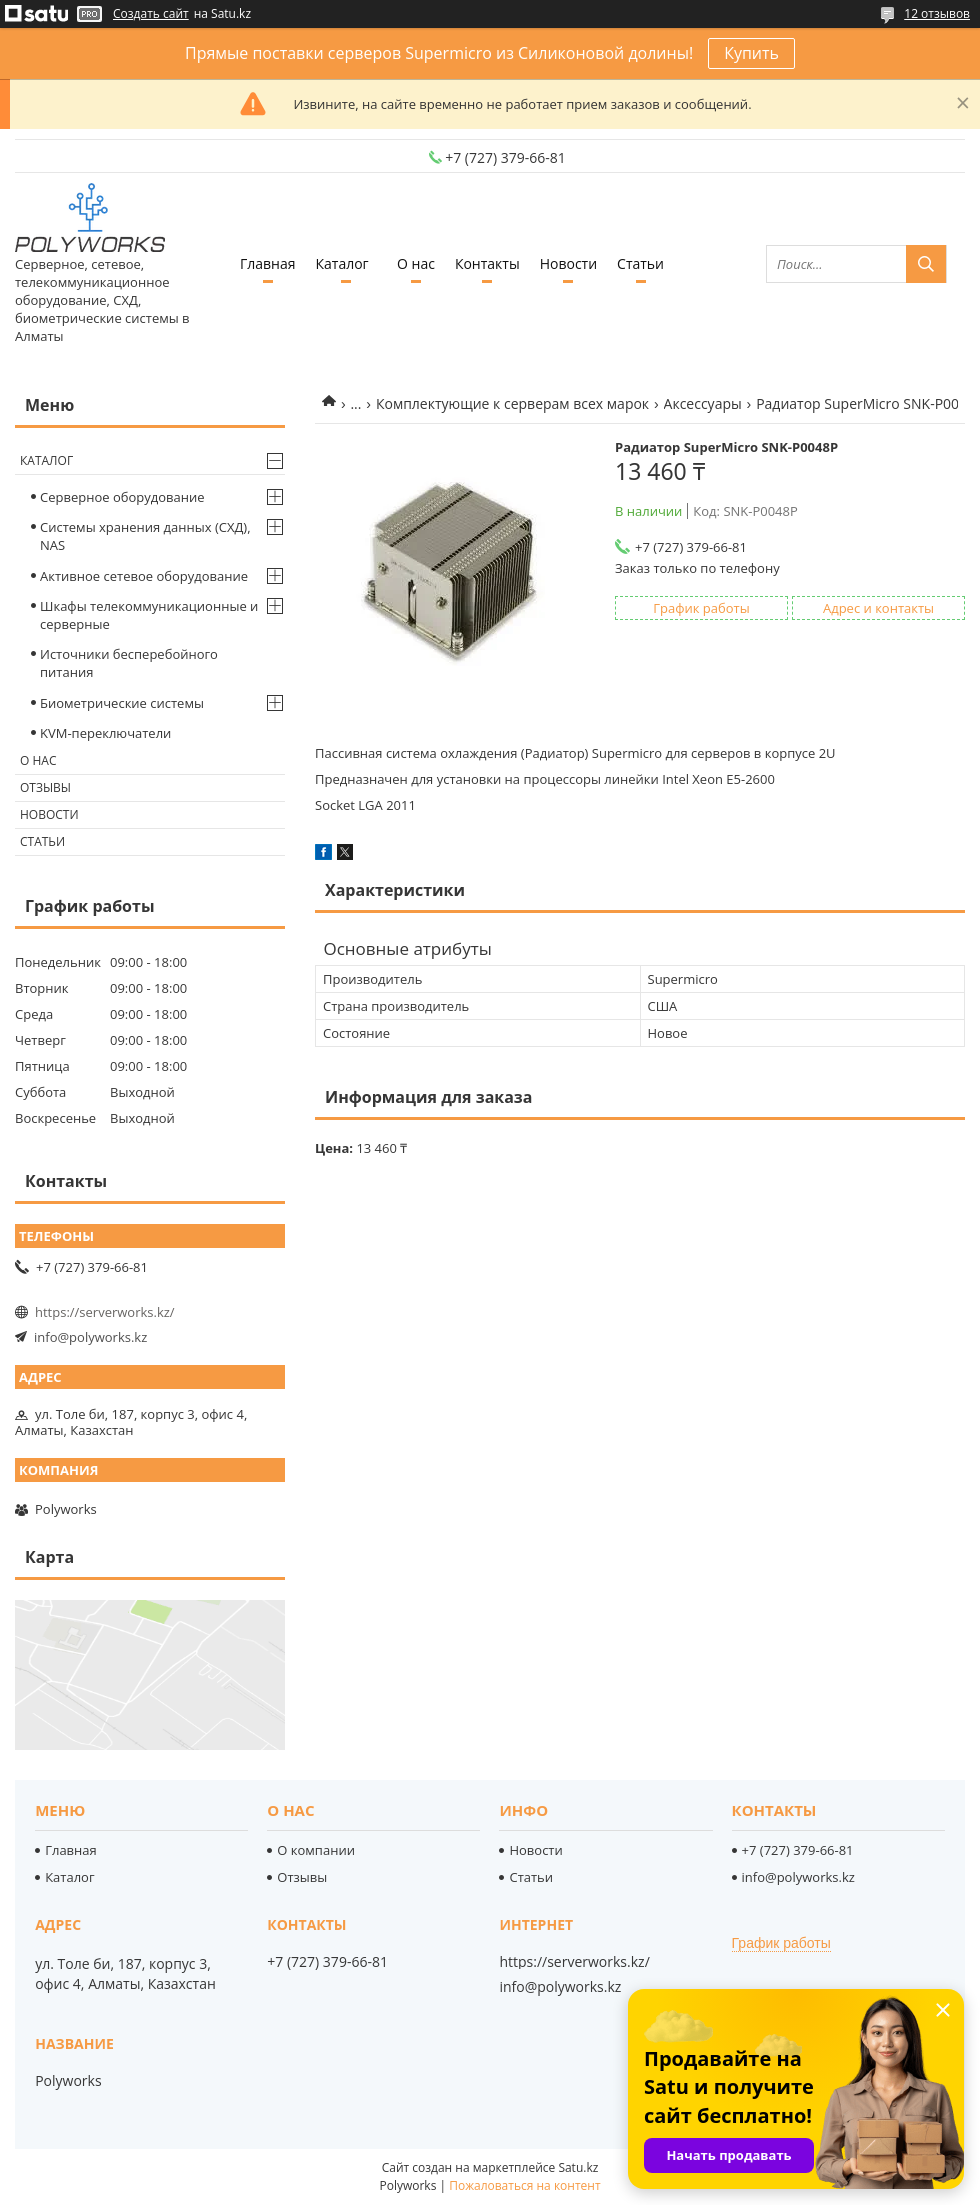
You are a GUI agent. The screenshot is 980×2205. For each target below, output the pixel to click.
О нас (416, 263)
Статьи (640, 263)
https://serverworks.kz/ (105, 1312)
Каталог (341, 263)
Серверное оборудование (122, 497)
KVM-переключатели (105, 733)
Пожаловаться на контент (524, 2185)
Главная (268, 263)
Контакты (487, 263)
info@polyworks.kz (90, 1337)
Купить (751, 53)
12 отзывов (937, 13)
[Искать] (926, 264)
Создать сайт (151, 14)
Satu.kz (578, 2167)
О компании (316, 1850)
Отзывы (45, 787)
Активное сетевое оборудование (144, 576)
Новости (568, 263)
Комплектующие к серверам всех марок (512, 403)
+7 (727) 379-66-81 (798, 1850)
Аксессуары (703, 403)
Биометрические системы (122, 703)
